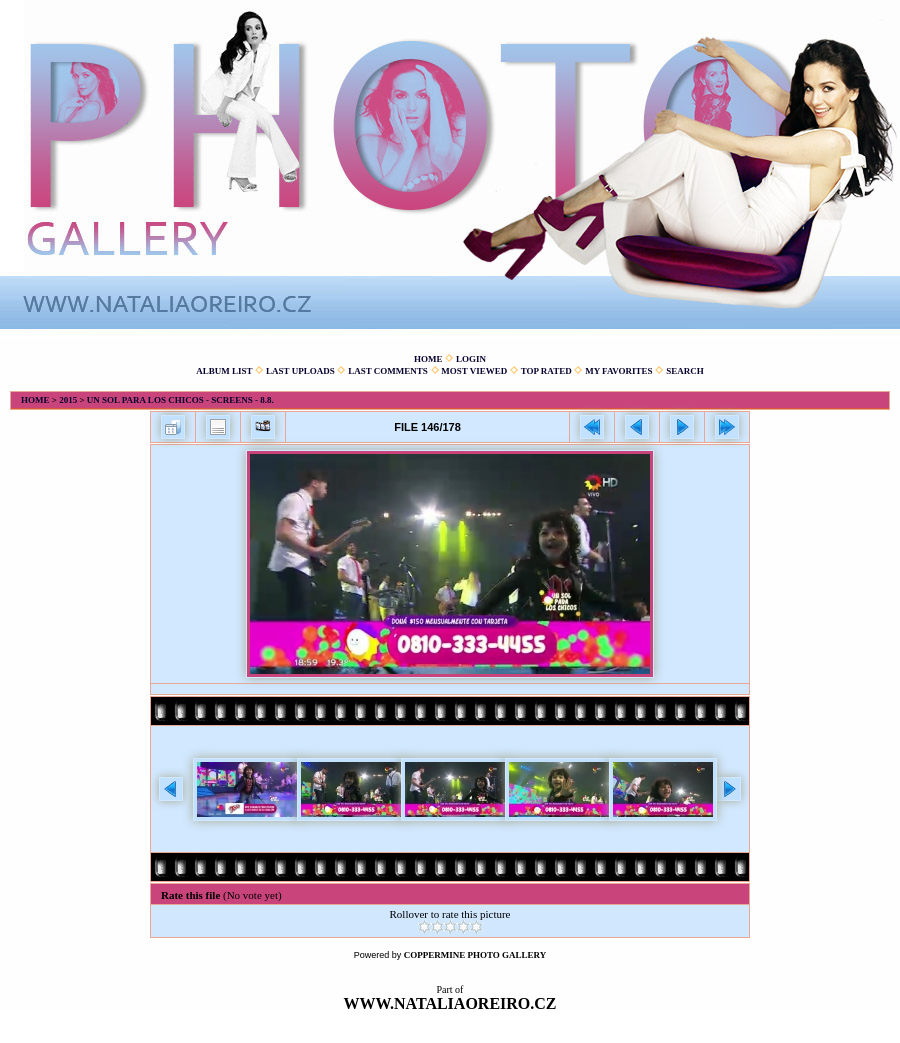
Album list (224, 371)
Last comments (388, 371)
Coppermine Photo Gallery (475, 955)
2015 (68, 400)
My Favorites (618, 371)
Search (685, 371)
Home (428, 359)
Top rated (546, 371)
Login (471, 359)
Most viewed (474, 371)
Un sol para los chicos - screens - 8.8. (180, 400)
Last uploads (300, 371)
